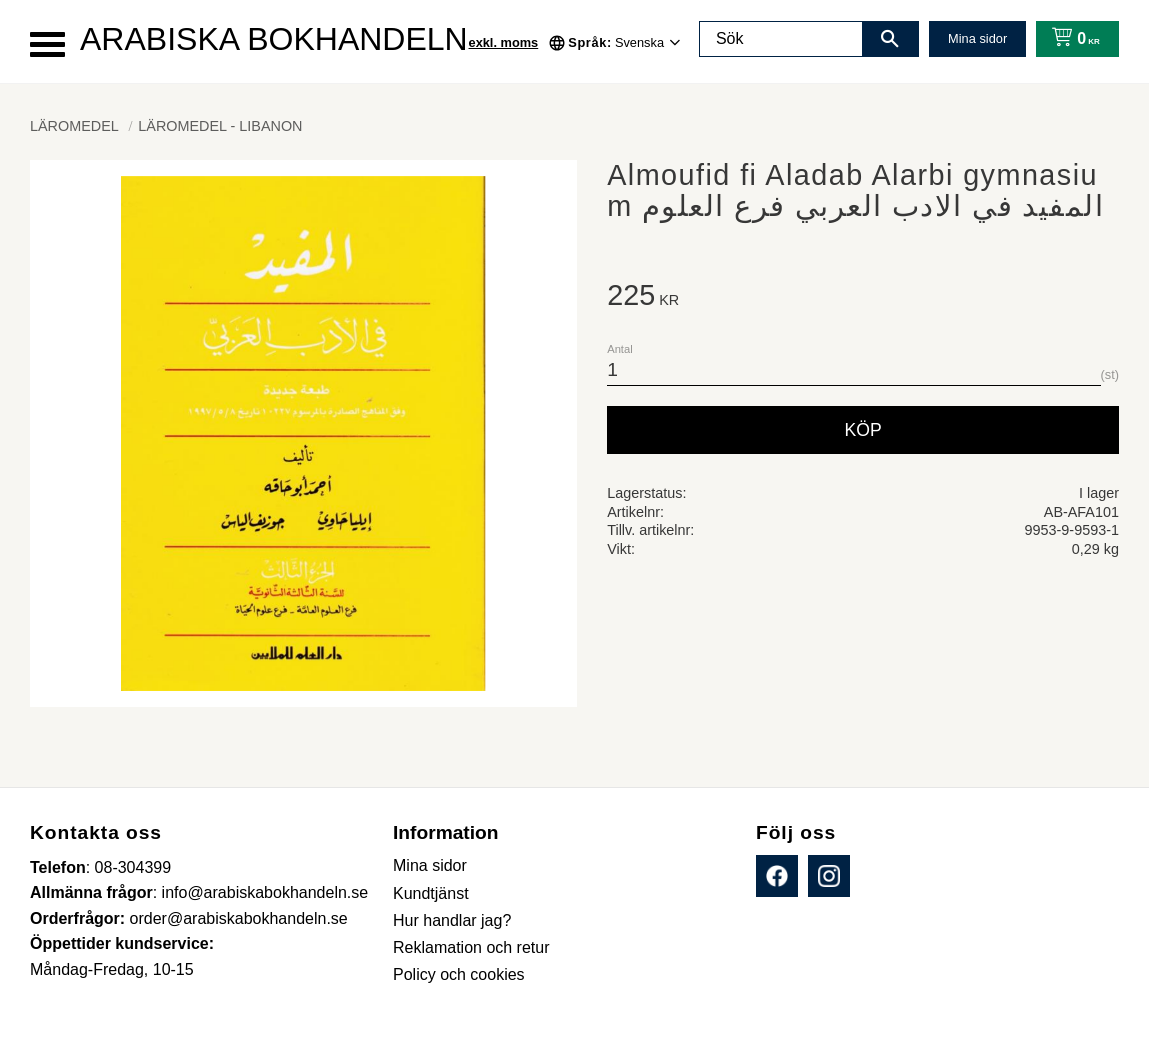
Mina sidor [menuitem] (430, 865)
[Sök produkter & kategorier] (781, 39)
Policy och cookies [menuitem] (459, 974)
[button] (47, 44)
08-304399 (133, 867)
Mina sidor (977, 38)
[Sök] (890, 39)
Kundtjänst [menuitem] (431, 893)
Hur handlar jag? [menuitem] (452, 920)
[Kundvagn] (1071, 39)
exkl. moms (504, 42)
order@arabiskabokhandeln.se (239, 918)
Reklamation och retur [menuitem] (471, 947)
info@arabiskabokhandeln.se (265, 892)
